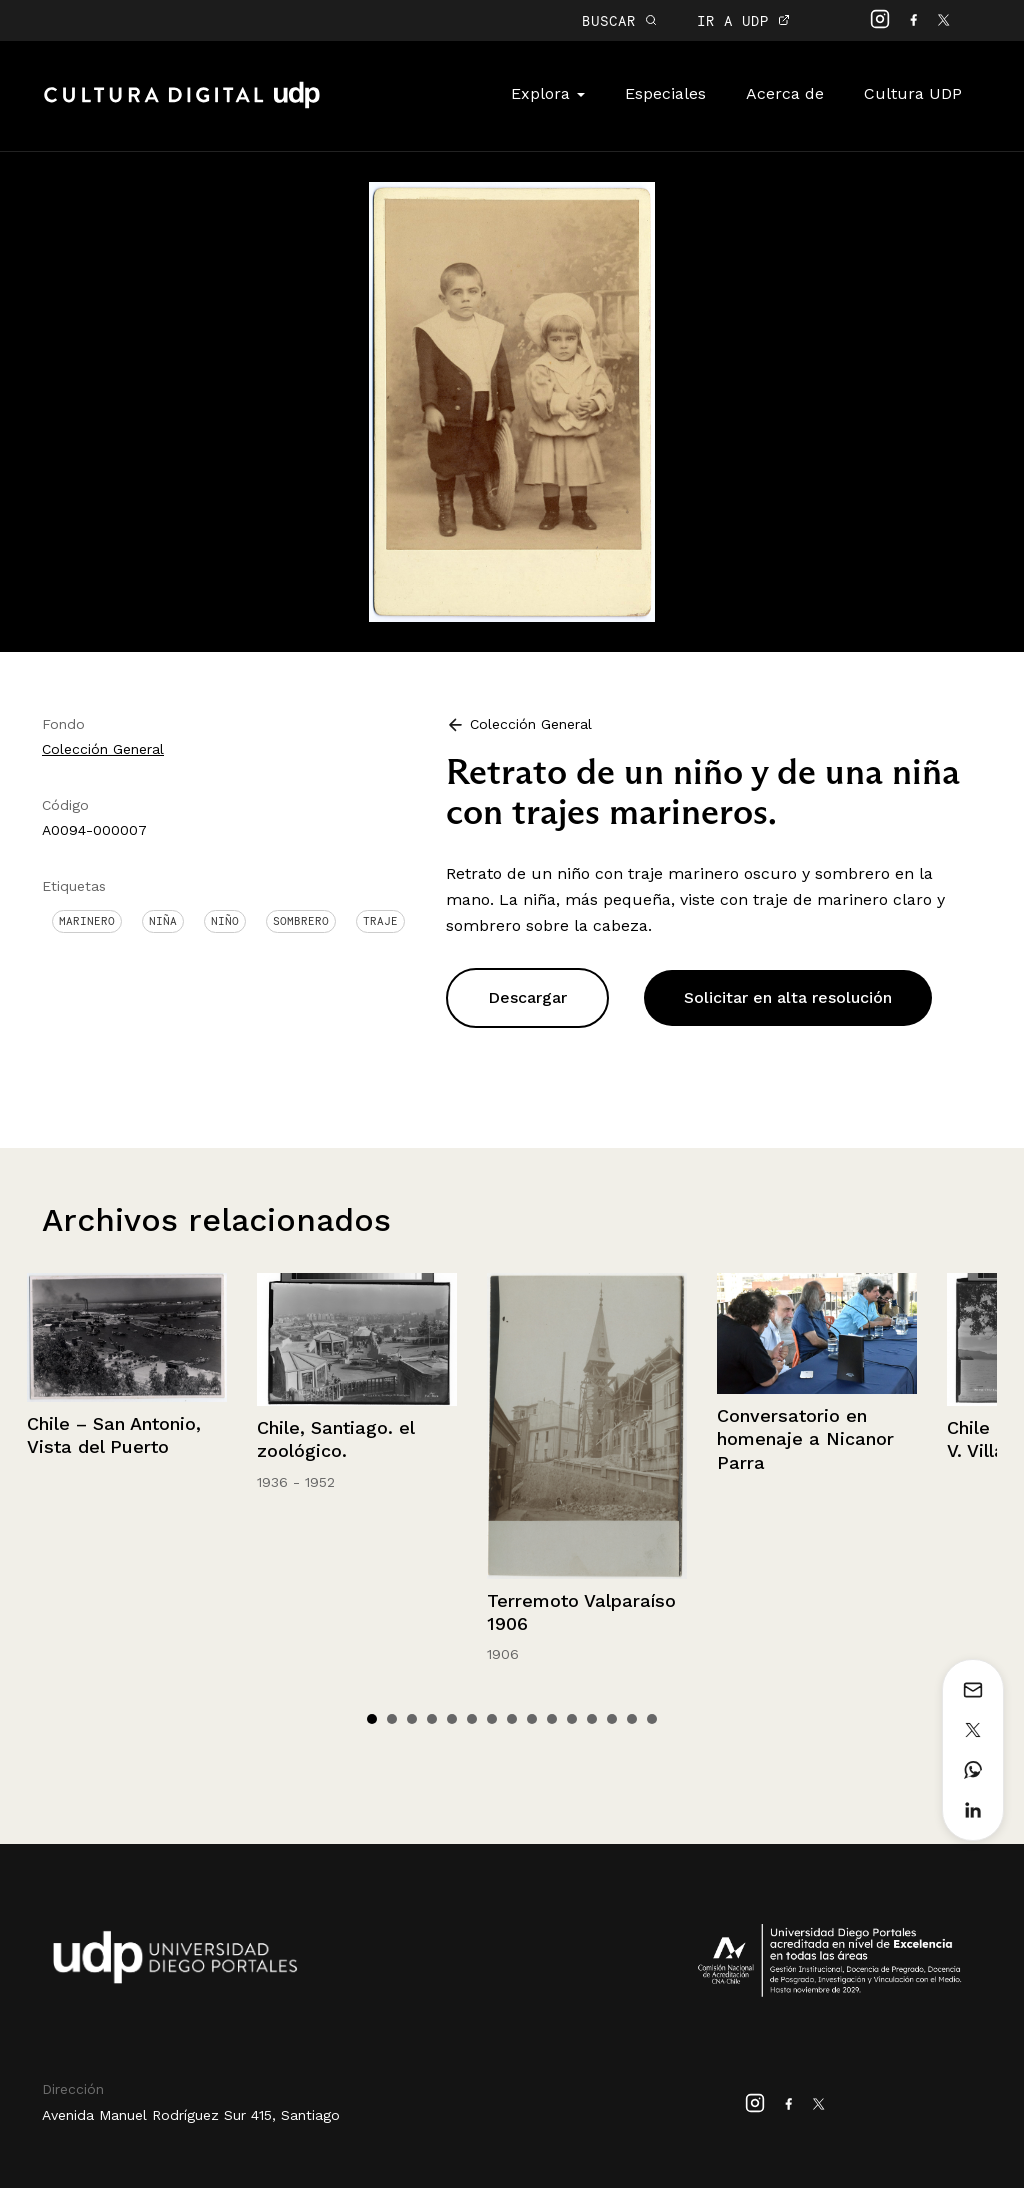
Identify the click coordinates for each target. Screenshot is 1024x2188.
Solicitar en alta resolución (788, 997)
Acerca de (785, 93)
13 (612, 1719)
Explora (548, 93)
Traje (380, 921)
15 (652, 1719)
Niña (163, 921)
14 (632, 1719)
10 (552, 1719)
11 (572, 1719)
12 (592, 1719)
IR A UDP (743, 20)
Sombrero (301, 921)
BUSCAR (619, 20)
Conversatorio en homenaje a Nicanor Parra (805, 1439)
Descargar (527, 997)
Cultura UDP (913, 93)
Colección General (103, 749)
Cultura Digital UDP (182, 106)
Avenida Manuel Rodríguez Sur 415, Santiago (191, 2115)
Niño (225, 921)
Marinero (87, 921)
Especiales (665, 93)
